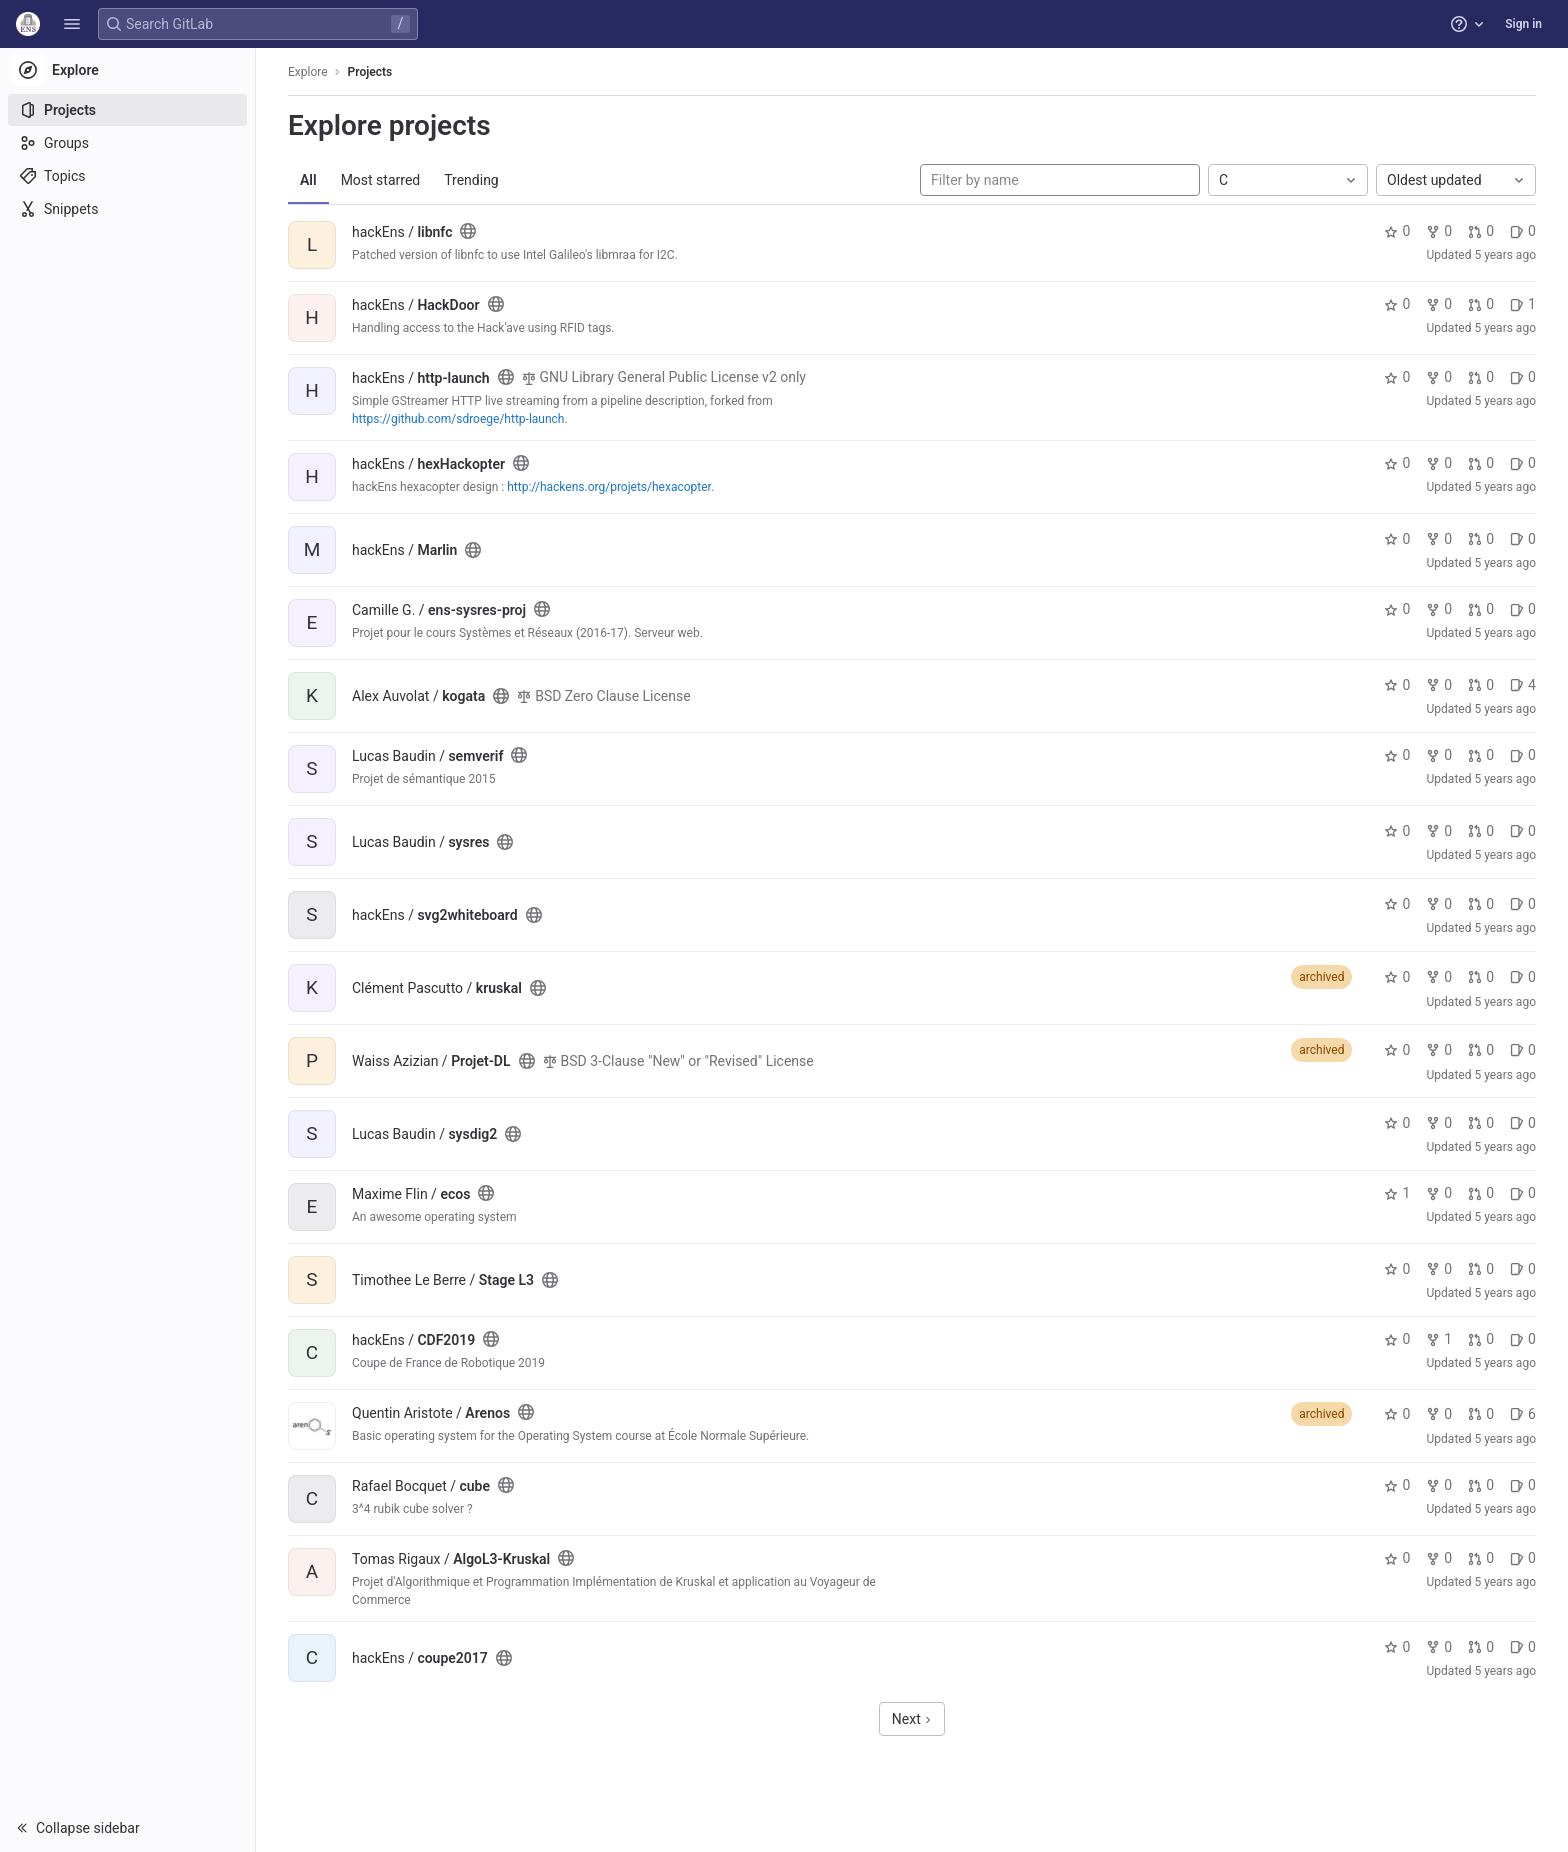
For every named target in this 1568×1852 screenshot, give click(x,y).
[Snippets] (127, 209)
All (308, 180)
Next (912, 1719)
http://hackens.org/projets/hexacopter (609, 487)
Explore (308, 72)
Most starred (381, 180)
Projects (370, 72)
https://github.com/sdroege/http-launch (458, 419)
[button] (72, 24)
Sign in (1523, 24)
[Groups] (127, 143)
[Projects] (127, 110)
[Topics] (127, 176)
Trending (471, 180)
